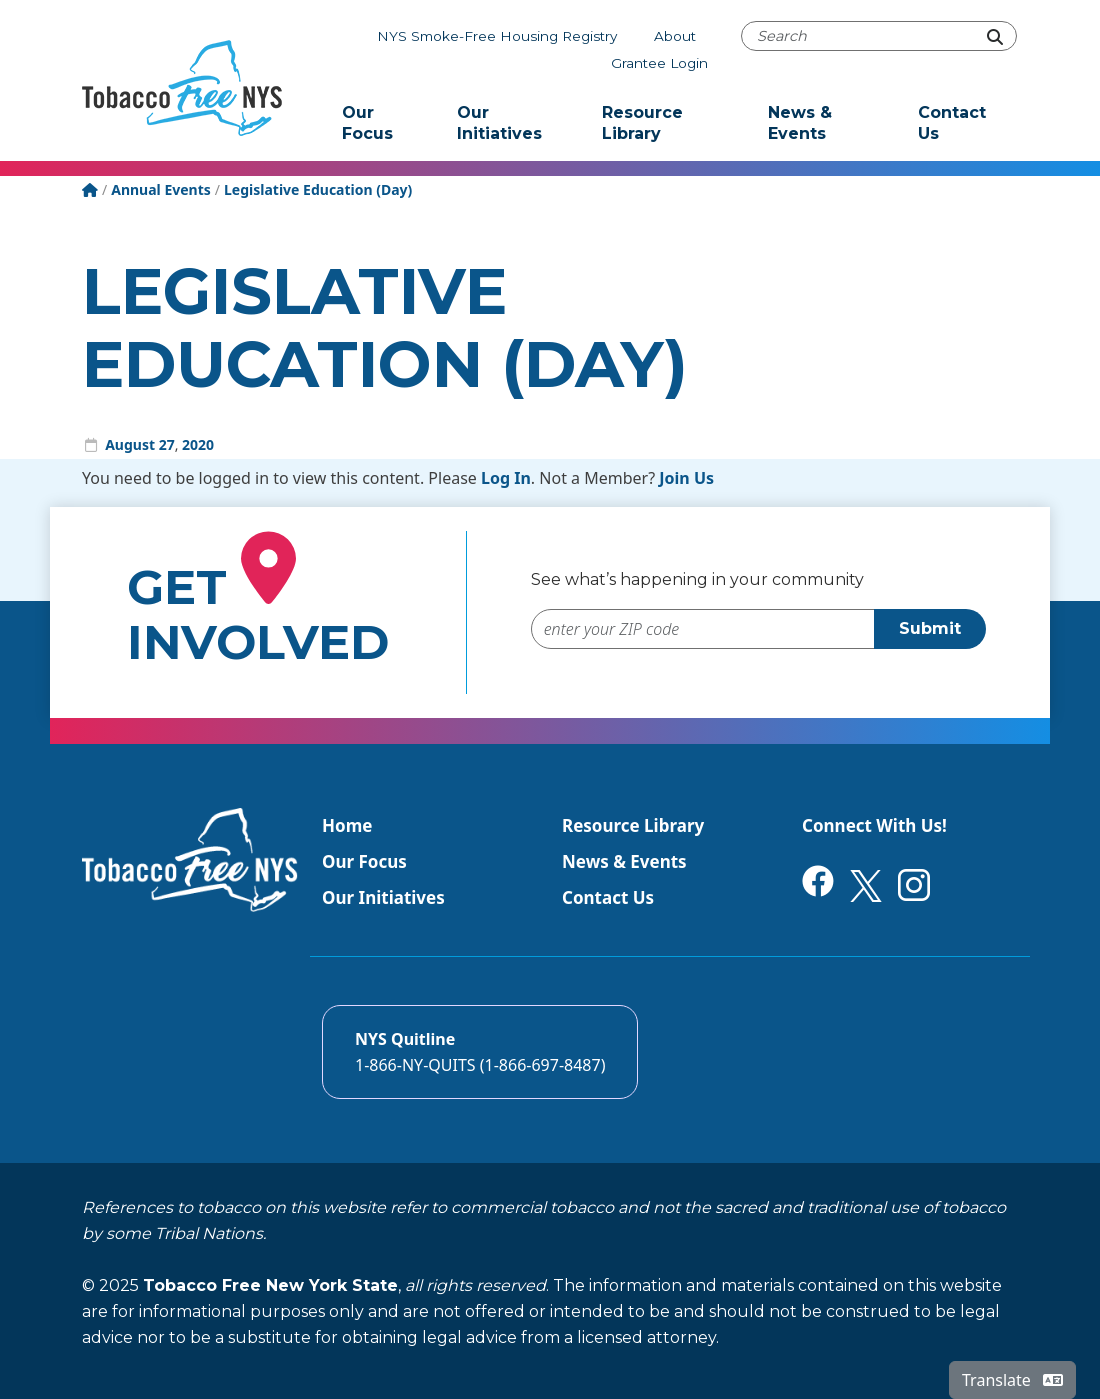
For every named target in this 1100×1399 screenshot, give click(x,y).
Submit (930, 628)
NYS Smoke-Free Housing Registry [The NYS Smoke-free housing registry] (497, 36)
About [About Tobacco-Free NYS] (675, 36)
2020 (198, 444)
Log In (506, 478)
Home (347, 825)
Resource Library (642, 123)
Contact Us (952, 123)
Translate (1012, 1380)
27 (167, 444)
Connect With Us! (874, 825)
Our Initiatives (499, 123)
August (130, 444)
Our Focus (367, 123)
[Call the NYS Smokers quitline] (480, 1052)
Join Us (686, 478)
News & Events (800, 123)
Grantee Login (659, 63)
